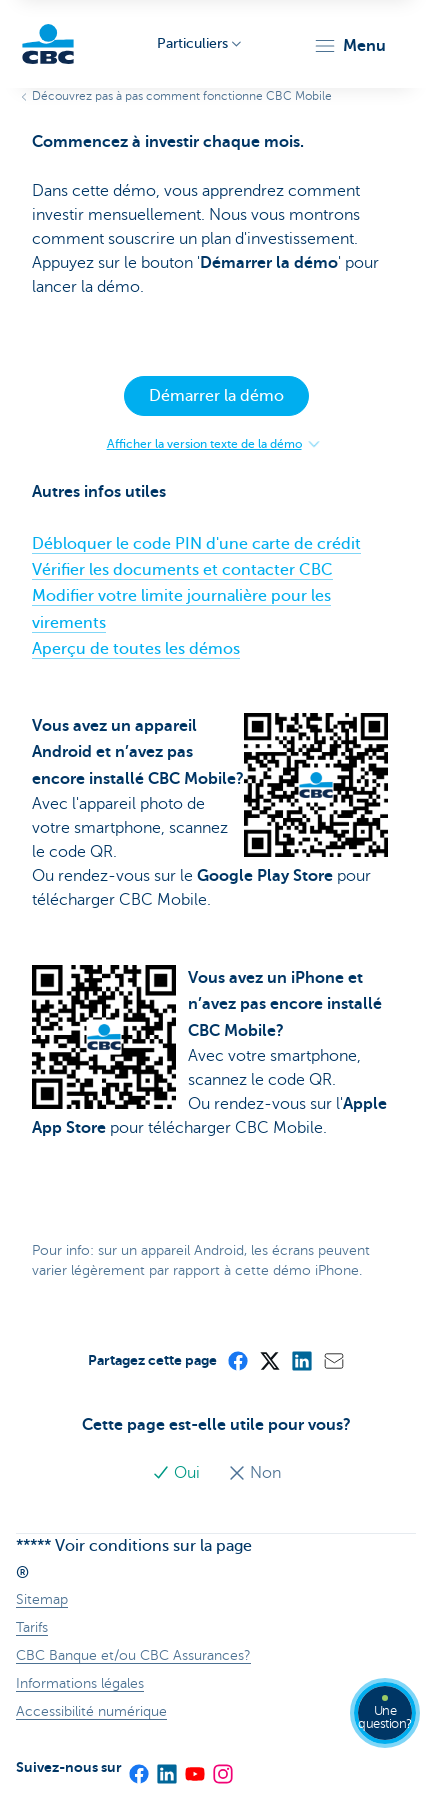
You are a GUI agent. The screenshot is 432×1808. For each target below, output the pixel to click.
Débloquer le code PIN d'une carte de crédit (196, 544)
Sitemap (42, 1599)
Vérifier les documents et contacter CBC (182, 570)
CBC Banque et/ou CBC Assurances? (133, 1655)
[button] (349, 46)
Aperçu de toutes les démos (136, 649)
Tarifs (32, 1627)
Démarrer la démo (216, 396)
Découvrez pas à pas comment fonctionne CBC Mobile (182, 96)
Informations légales (80, 1683)
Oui (178, 1473)
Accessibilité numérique (91, 1711)
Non (254, 1473)
